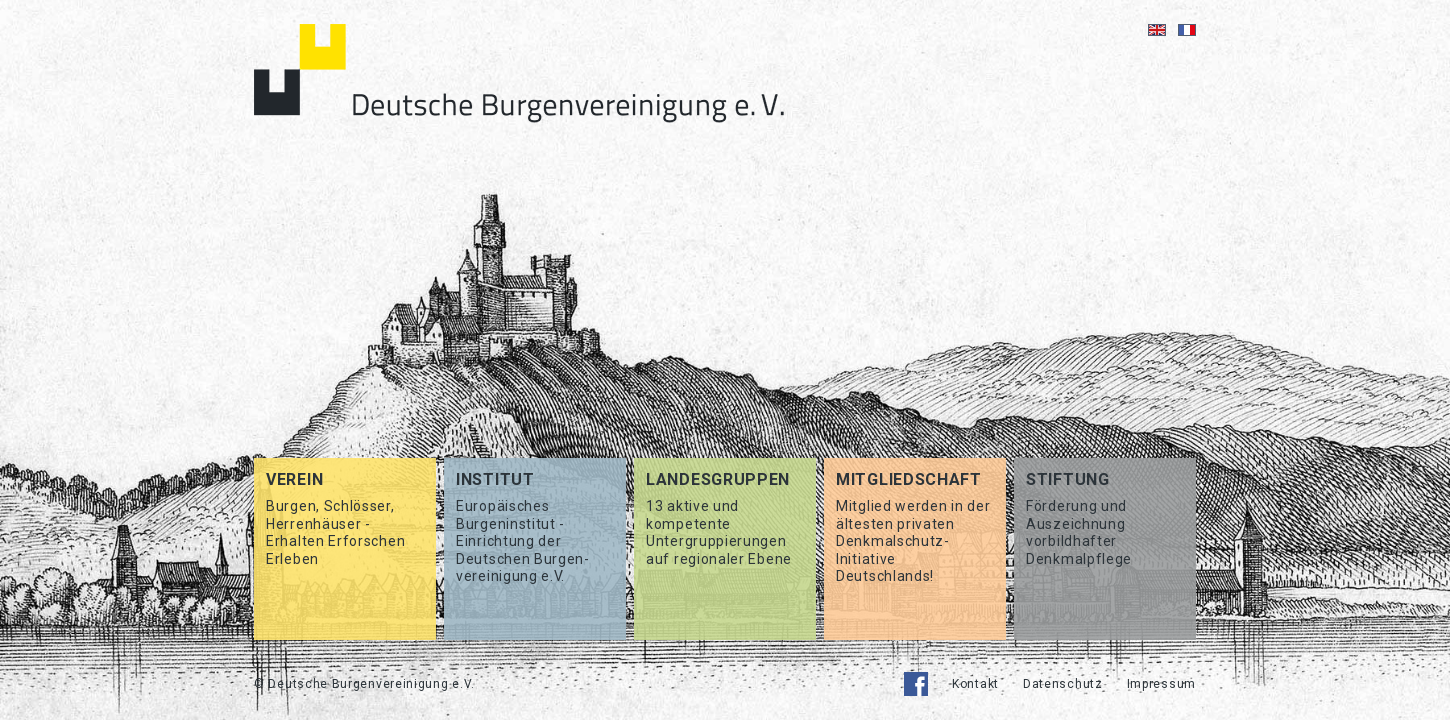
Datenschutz (1063, 684)
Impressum (1161, 684)
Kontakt (975, 684)
